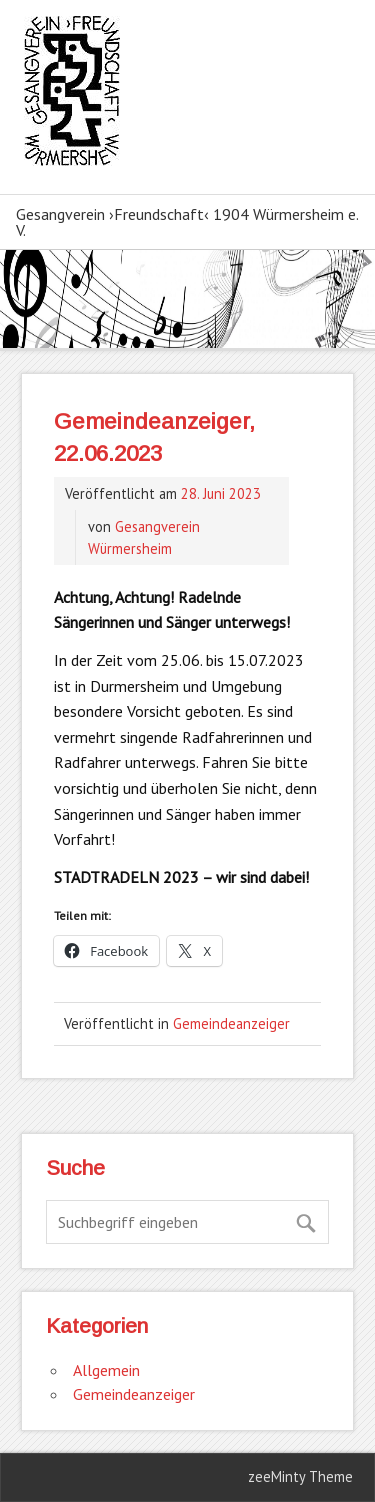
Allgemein (106, 1370)
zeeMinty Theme (300, 1476)
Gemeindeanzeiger (231, 1023)
